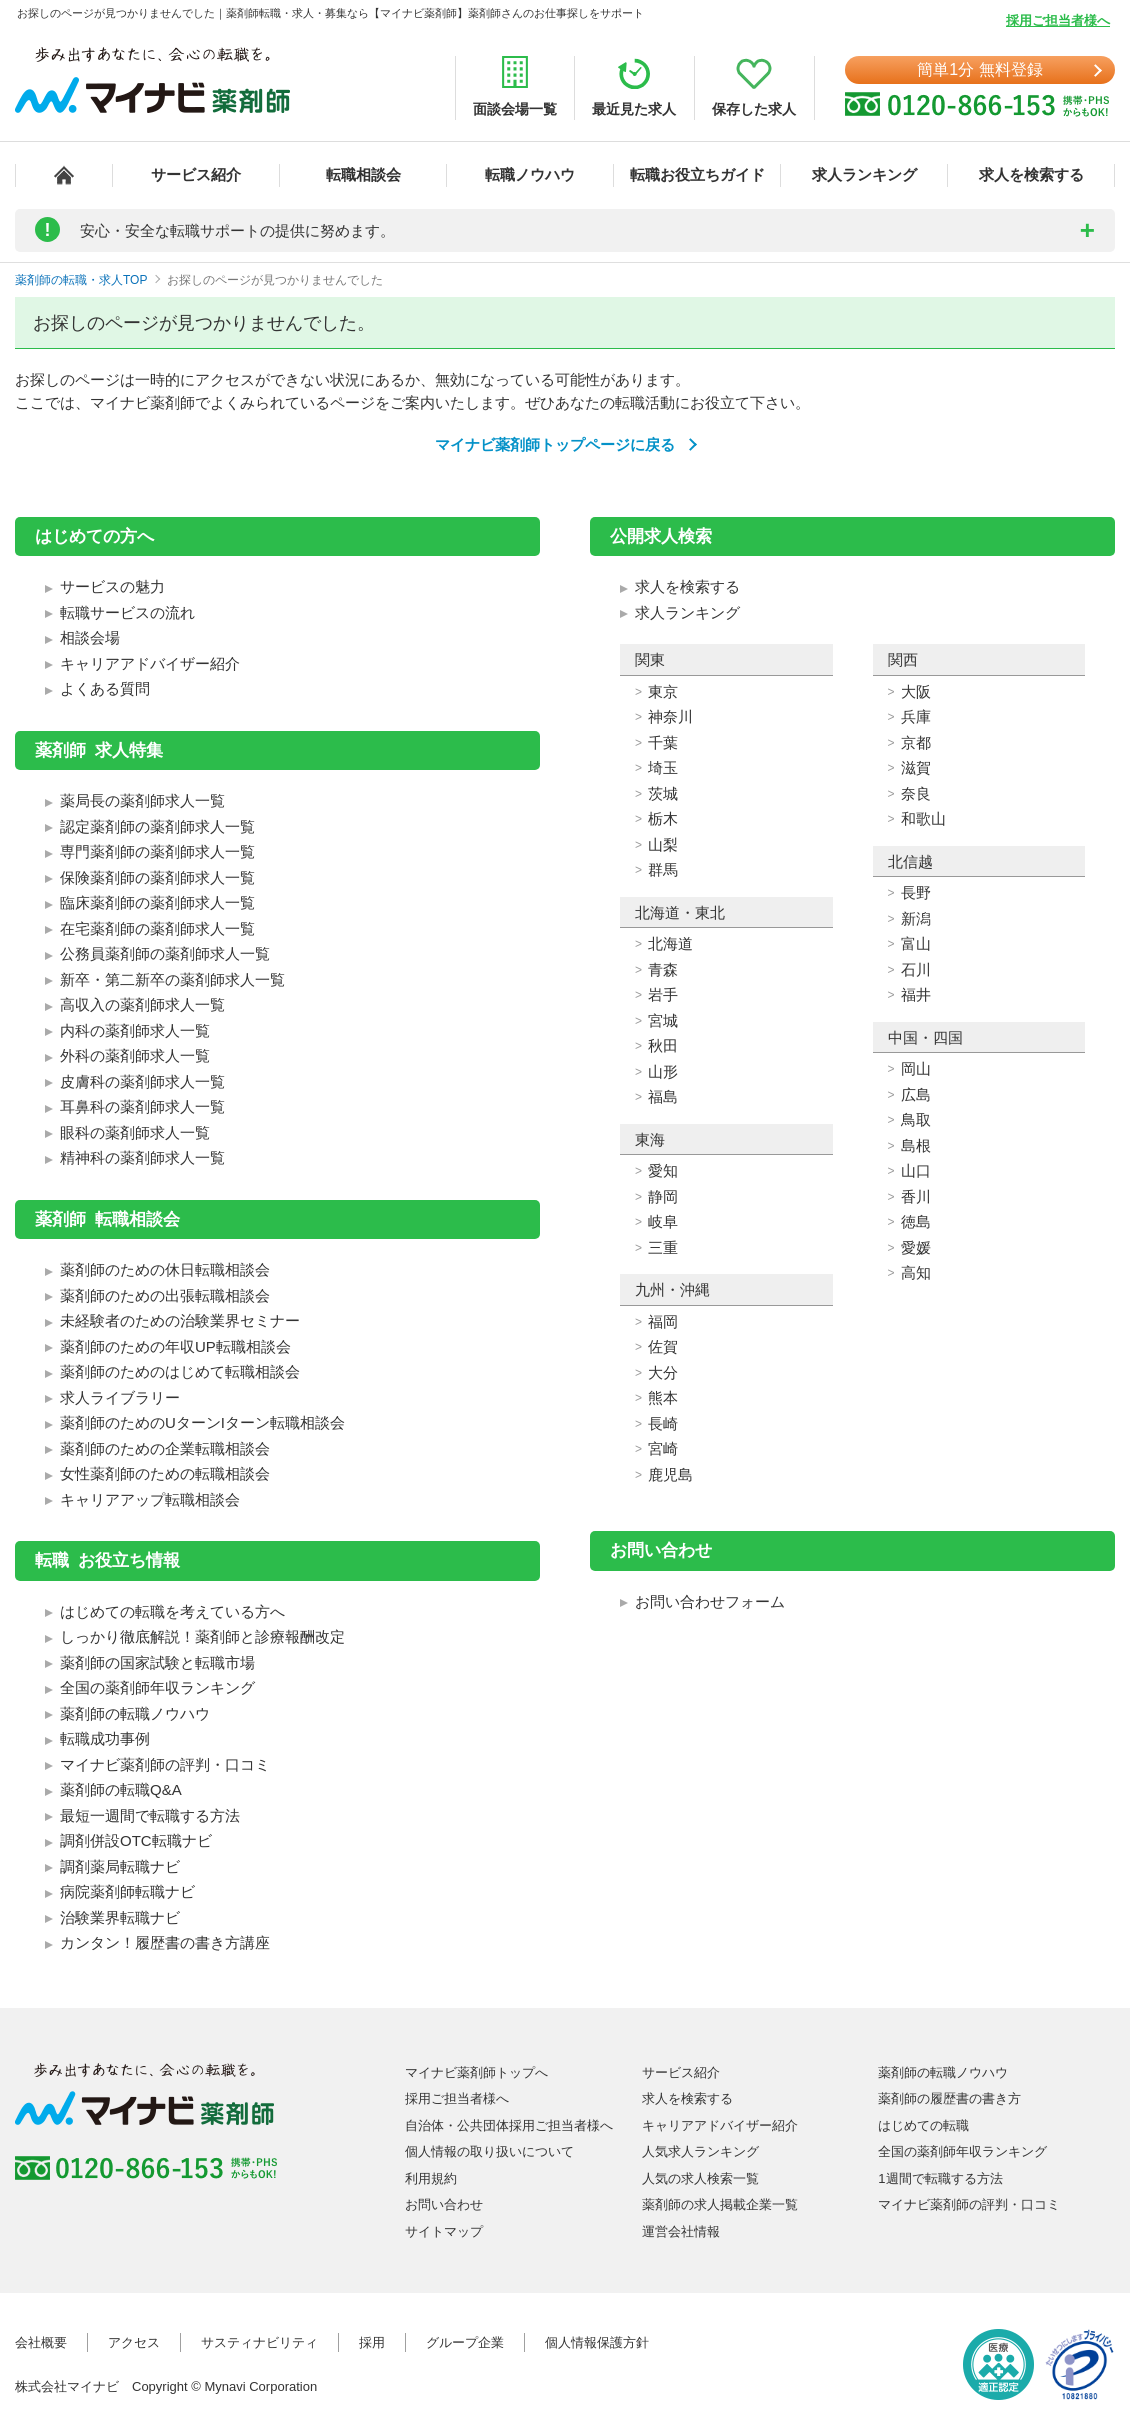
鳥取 (916, 1119)
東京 (663, 691)
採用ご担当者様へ (1058, 20)
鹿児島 (670, 1474)
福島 (663, 1096)
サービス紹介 (196, 174)
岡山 (916, 1068)
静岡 (663, 1196)
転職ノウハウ (530, 174)
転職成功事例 (105, 1738)
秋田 (663, 1045)
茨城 (663, 793)
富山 (916, 943)
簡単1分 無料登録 (979, 69)
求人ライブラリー (120, 1397)
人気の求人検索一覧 (700, 2178)
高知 (916, 1272)
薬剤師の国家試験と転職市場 (157, 1662)
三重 (663, 1247)
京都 (916, 742)
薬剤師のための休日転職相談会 (165, 1269)
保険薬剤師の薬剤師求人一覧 (157, 877)
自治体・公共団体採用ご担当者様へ (509, 2125)
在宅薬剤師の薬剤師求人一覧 (157, 928)
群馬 (663, 869)
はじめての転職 (923, 2125)
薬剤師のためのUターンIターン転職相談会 (202, 1422)
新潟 (916, 918)
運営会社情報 (681, 2231)
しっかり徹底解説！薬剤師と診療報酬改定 (202, 1636)
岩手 (663, 994)
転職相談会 (363, 174)
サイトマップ (444, 2231)
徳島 (916, 1221)
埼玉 (663, 767)
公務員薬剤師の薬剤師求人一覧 (165, 953)
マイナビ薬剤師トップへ (476, 2072)
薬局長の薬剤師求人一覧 (142, 800)
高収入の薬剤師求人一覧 (142, 1004)
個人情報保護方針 (597, 2342)
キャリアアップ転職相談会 (150, 1499)
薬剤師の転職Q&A (121, 1789)
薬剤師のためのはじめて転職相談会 (180, 1371)
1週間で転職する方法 (940, 2178)
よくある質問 (105, 688)
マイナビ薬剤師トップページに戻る (555, 444)
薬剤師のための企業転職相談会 (165, 1448)
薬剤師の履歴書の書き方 (949, 2098)
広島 (916, 1094)
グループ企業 (465, 2342)
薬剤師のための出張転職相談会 (165, 1295)
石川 (916, 969)
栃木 (663, 818)
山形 (663, 1071)
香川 (916, 1196)
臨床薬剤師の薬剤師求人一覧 (157, 902)
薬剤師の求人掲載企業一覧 (720, 2204)
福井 (916, 994)
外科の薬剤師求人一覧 (135, 1055)
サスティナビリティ (259, 2342)
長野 (916, 892)
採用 (372, 2342)
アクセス (134, 2342)
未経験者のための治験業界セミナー (180, 1320)
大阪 (916, 691)
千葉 (663, 742)
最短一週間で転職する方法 (150, 1815)
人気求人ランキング (700, 2151)
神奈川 (670, 716)
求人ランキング (864, 174)
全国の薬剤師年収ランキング (157, 1687)
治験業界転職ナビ (120, 1917)
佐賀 (663, 1346)
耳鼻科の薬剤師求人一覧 (142, 1106)
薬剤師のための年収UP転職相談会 (175, 1346)
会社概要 (41, 2342)
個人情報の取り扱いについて (489, 2151)
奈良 (916, 793)
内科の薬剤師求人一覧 (135, 1030)
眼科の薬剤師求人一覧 (135, 1132)
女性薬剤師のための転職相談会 (165, 1473)
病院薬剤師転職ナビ (127, 1891)
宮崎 (663, 1448)
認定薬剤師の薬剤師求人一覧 (157, 826)
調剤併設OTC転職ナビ (136, 1840)
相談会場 (90, 637)
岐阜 (663, 1221)
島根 (916, 1145)
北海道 (670, 943)
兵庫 (916, 716)
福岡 (663, 1321)
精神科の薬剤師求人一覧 (142, 1157)
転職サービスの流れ (127, 612)
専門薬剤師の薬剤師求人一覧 (157, 851)
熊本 (663, 1397)
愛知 (663, 1170)
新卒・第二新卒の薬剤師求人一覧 (172, 979)
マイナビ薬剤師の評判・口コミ (165, 1764)
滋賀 (916, 767)
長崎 (663, 1423)
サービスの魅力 (112, 586)
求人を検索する (1031, 174)
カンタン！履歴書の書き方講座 (165, 1942)
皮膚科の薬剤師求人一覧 (142, 1081)
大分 (663, 1372)
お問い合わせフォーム (710, 1601)
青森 (663, 969)
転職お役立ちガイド (697, 174)
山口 (916, 1170)
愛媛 (916, 1247)
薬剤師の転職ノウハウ (135, 1713)
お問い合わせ (444, 2204)
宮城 (663, 1020)
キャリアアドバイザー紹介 (150, 663)
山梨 (663, 844)
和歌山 (923, 818)
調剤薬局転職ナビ (120, 1866)
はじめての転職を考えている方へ (172, 1611)
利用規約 (431, 2178)
